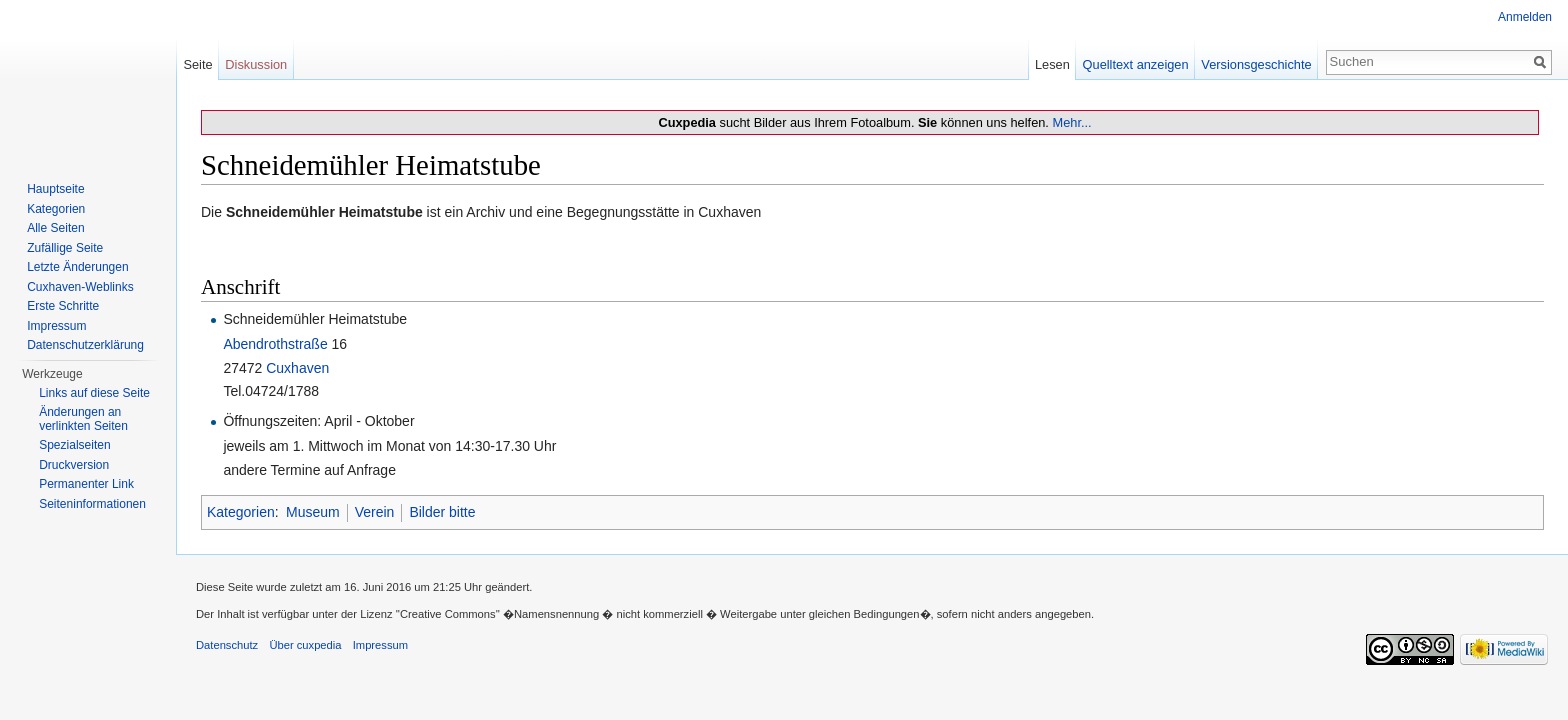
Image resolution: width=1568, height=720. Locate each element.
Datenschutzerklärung (85, 345)
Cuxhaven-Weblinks (80, 287)
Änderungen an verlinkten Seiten (83, 419)
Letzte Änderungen (77, 267)
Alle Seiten (55, 228)
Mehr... (1071, 122)
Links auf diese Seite (94, 393)
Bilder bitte (442, 512)
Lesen (1052, 64)
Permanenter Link (86, 484)
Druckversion (74, 465)
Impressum (56, 326)
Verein (375, 512)
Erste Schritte (63, 306)
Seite (197, 64)
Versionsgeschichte (1256, 64)
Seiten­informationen (92, 504)
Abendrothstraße (275, 344)
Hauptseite (55, 189)
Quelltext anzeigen (1136, 64)
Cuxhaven (297, 368)
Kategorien (241, 512)
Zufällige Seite (65, 248)
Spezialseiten (74, 445)
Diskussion (256, 64)
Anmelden (1525, 17)
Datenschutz (227, 645)
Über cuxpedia (305, 645)
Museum (313, 512)
